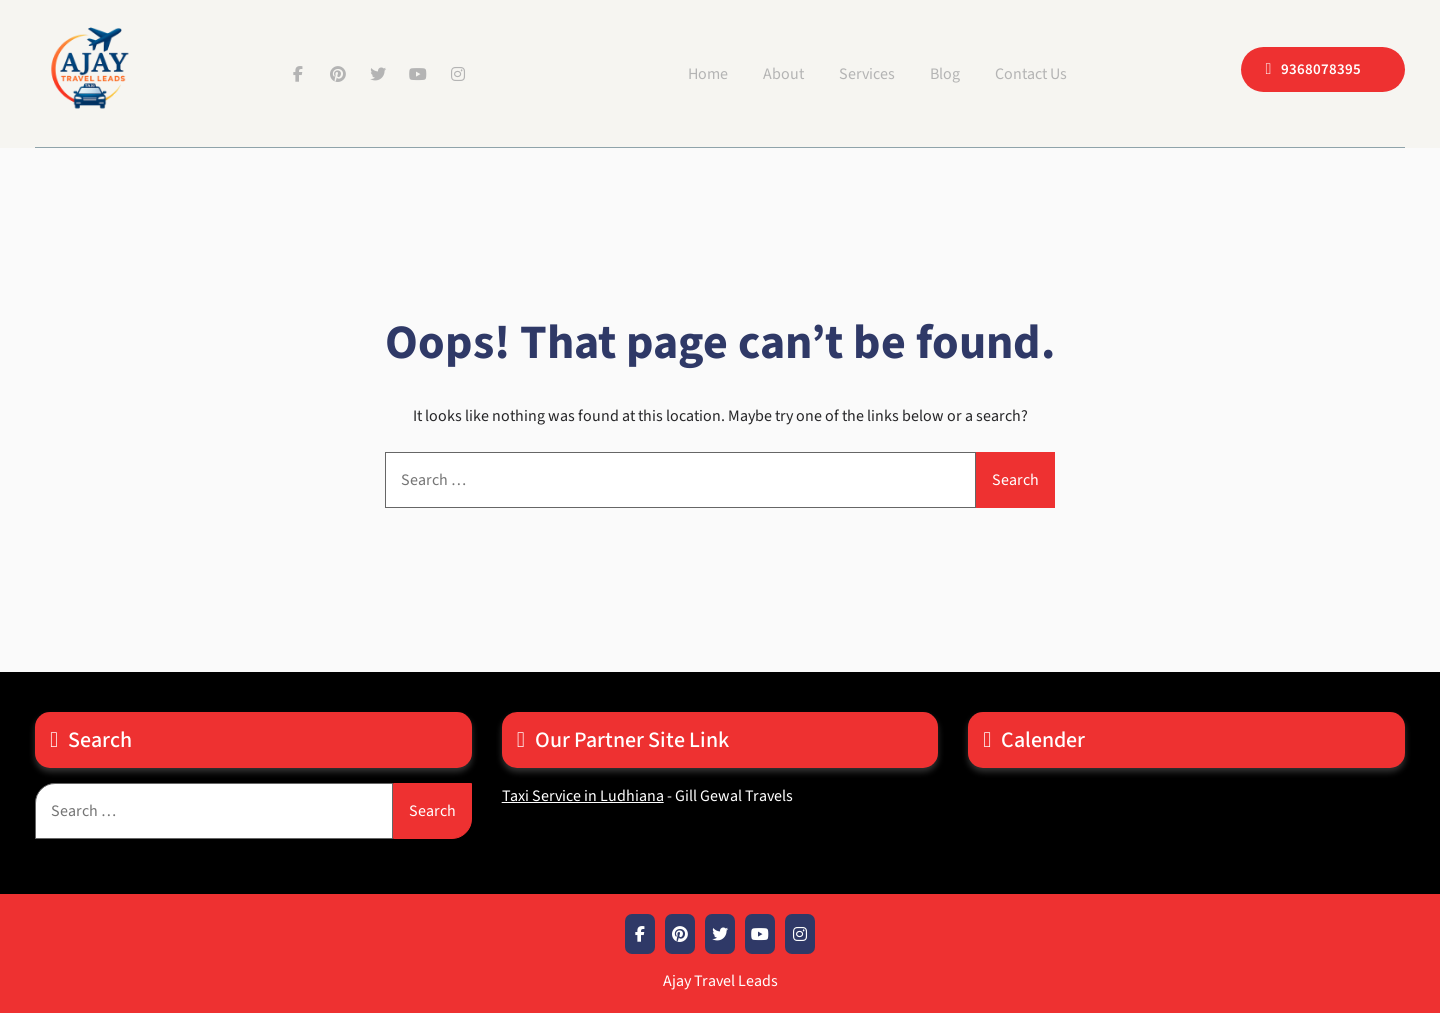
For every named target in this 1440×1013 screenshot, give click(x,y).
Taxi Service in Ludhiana (583, 796)
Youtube (418, 74)
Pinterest (338, 74)
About (783, 74)
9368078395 (1321, 69)
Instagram (458, 74)
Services (867, 74)
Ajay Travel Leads (720, 981)
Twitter (378, 74)
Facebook (298, 74)
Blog (945, 74)
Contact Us (1031, 74)
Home (708, 74)
